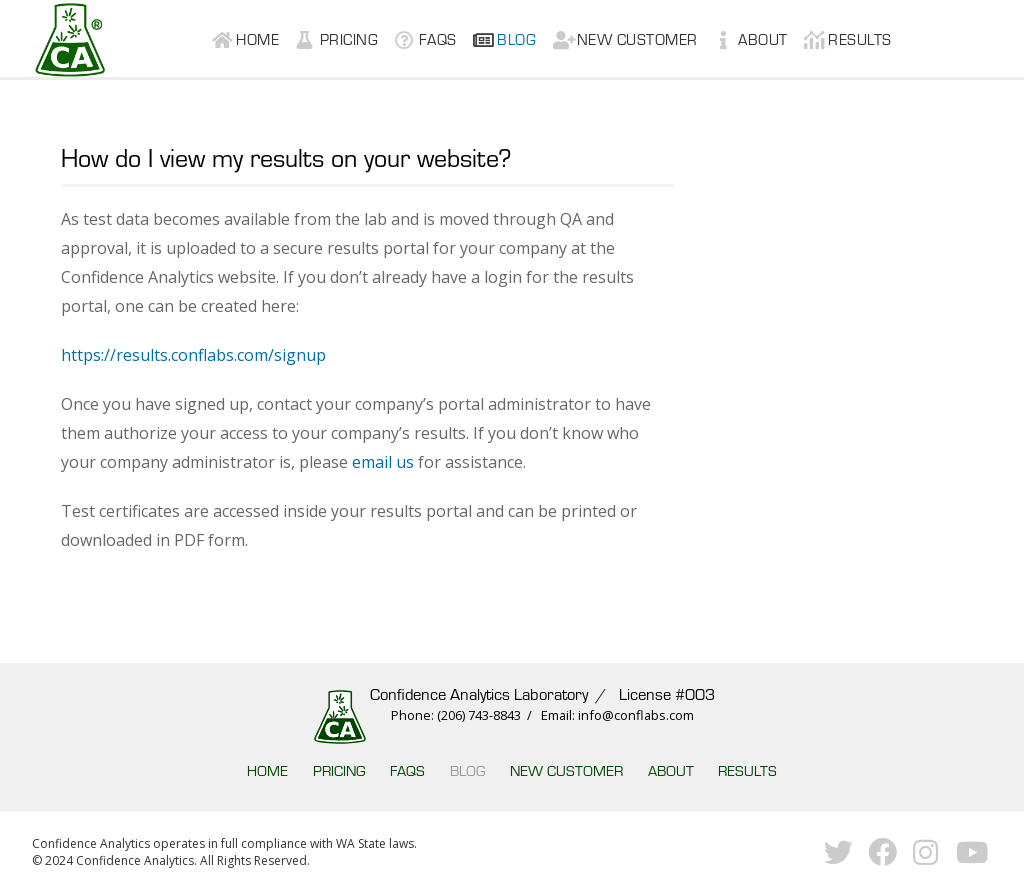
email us (383, 462)
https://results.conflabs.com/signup (193, 355)
